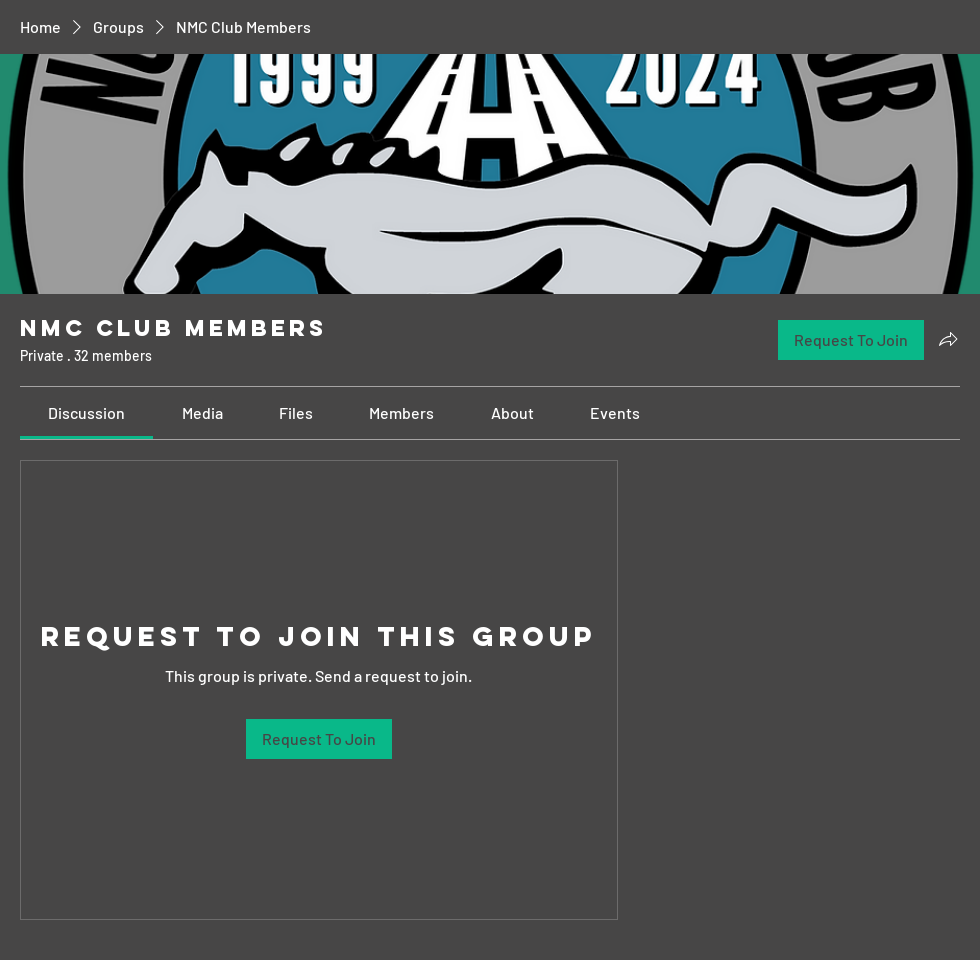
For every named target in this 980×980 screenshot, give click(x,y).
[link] (86, 412)
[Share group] (948, 339)
